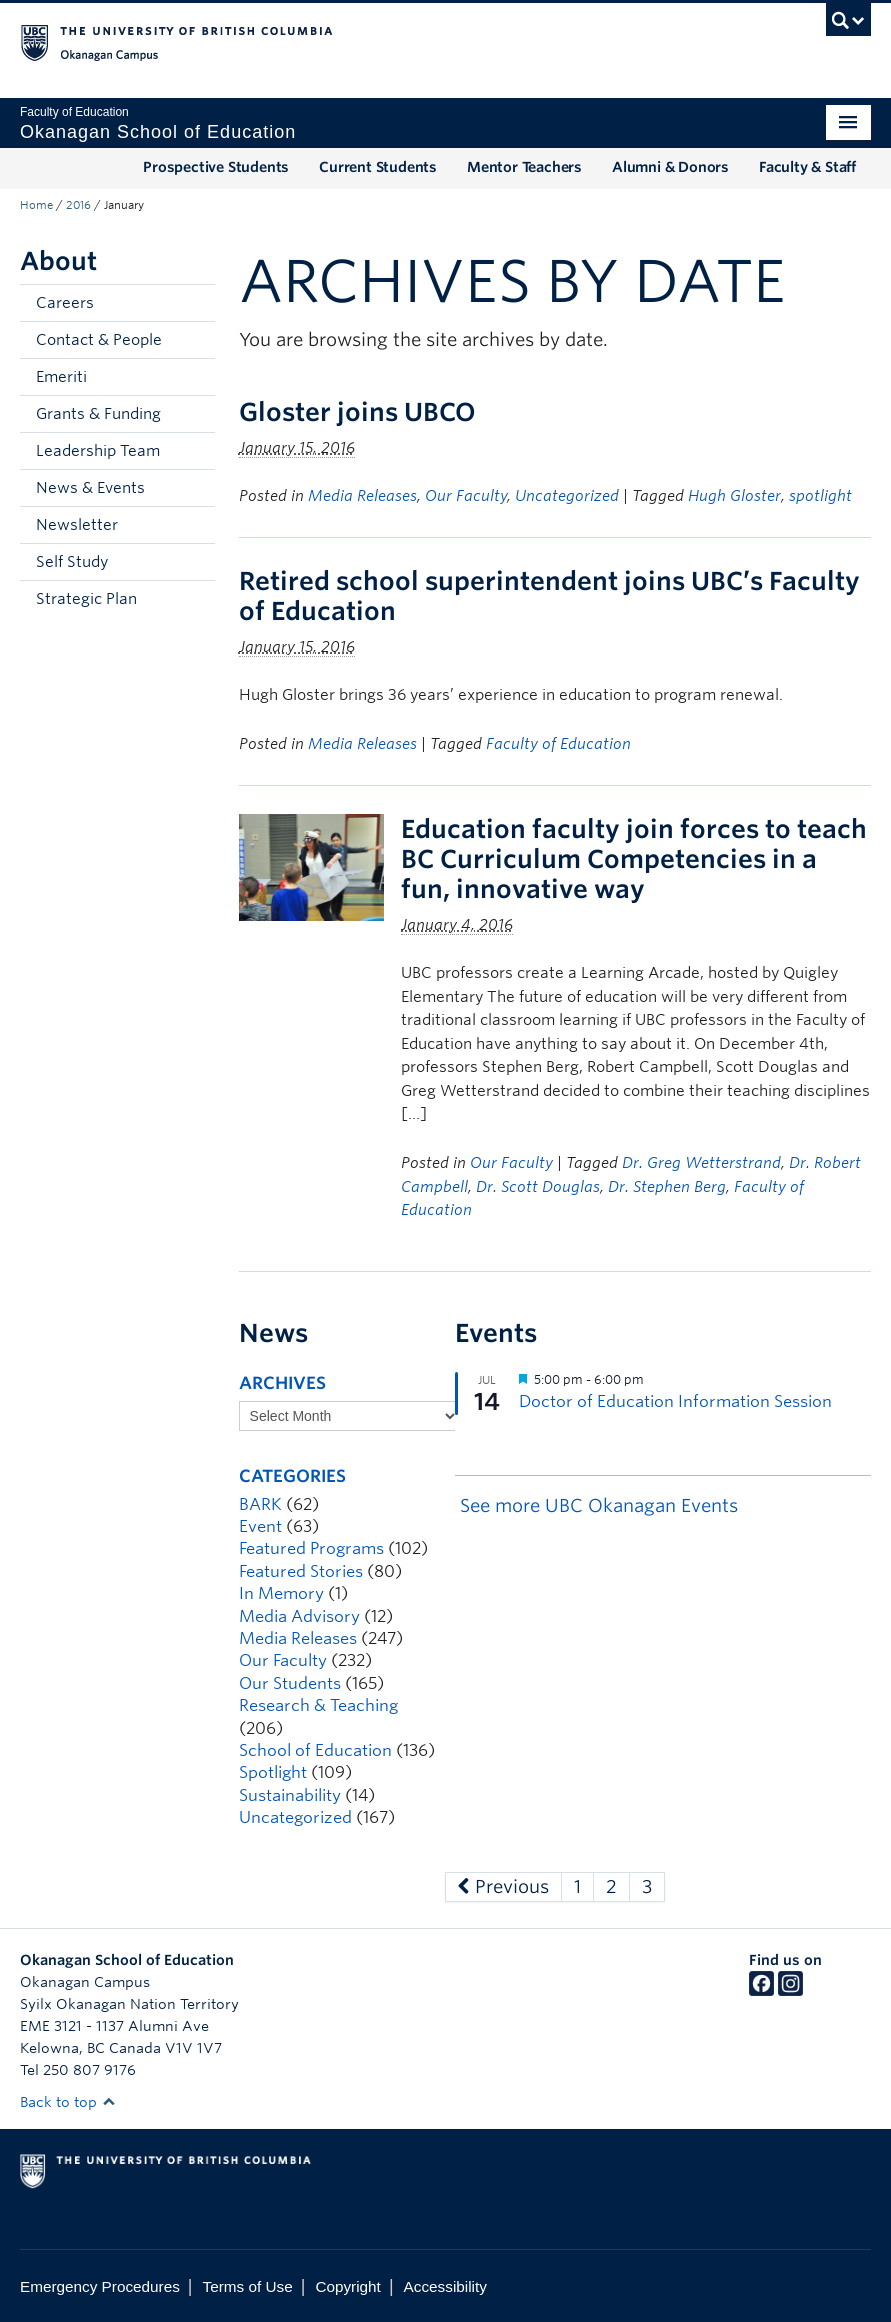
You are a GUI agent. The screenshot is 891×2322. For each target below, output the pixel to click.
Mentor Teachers (524, 167)
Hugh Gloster (734, 496)
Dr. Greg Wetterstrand (701, 1163)
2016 (78, 205)
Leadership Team (98, 451)
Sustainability (290, 1795)
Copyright (347, 2286)
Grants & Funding (98, 414)
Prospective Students (216, 167)
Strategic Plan (86, 599)
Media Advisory (299, 1616)
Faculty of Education (558, 744)
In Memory (281, 1593)
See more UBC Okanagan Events (599, 1505)
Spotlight (273, 1772)
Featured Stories (301, 1571)
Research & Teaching (318, 1705)
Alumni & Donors (670, 167)
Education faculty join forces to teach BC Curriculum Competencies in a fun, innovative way (634, 859)
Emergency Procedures (100, 2286)
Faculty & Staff (807, 167)
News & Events (90, 488)
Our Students (290, 1683)
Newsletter (77, 525)
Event (260, 1526)
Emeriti (61, 377)
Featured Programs (311, 1548)
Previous (503, 1886)
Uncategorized (567, 496)
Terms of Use (248, 2286)
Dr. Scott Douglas (538, 1187)
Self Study (72, 562)
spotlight (820, 496)
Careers (65, 303)
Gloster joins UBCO (357, 412)
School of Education (315, 1750)
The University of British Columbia (381, 41)
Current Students (378, 167)
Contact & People (99, 340)
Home (36, 205)
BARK (260, 1504)
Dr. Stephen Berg (667, 1187)
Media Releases (362, 496)
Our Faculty (466, 496)
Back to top (68, 2102)
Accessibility (445, 2286)
